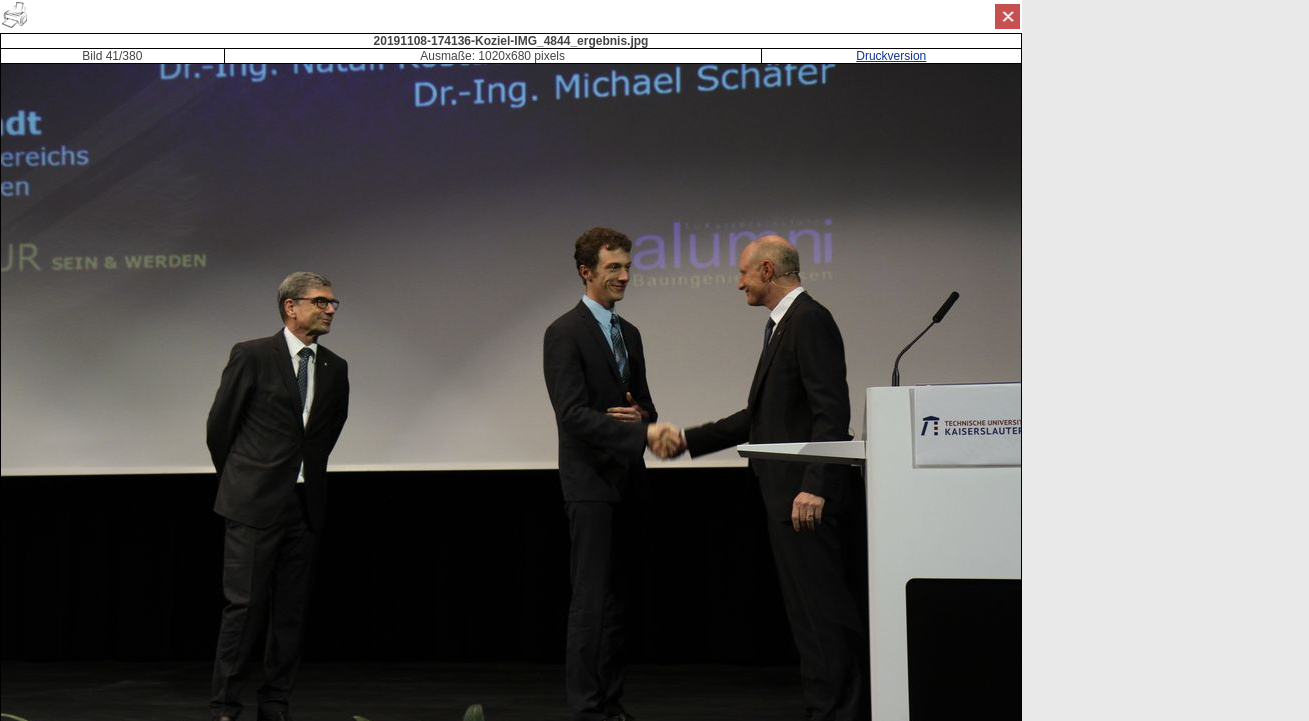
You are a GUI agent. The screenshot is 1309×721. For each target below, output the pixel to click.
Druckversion (891, 56)
